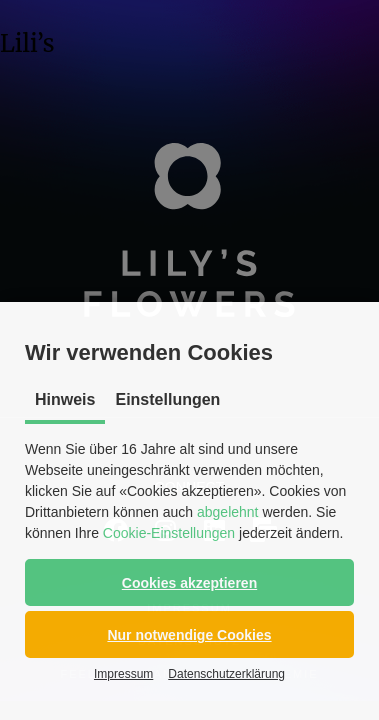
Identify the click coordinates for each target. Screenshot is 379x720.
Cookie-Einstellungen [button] (169, 533)
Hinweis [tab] (65, 399)
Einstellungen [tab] (167, 399)
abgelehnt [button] (228, 512)
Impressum (123, 674)
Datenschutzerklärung (226, 674)
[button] (189, 582)
